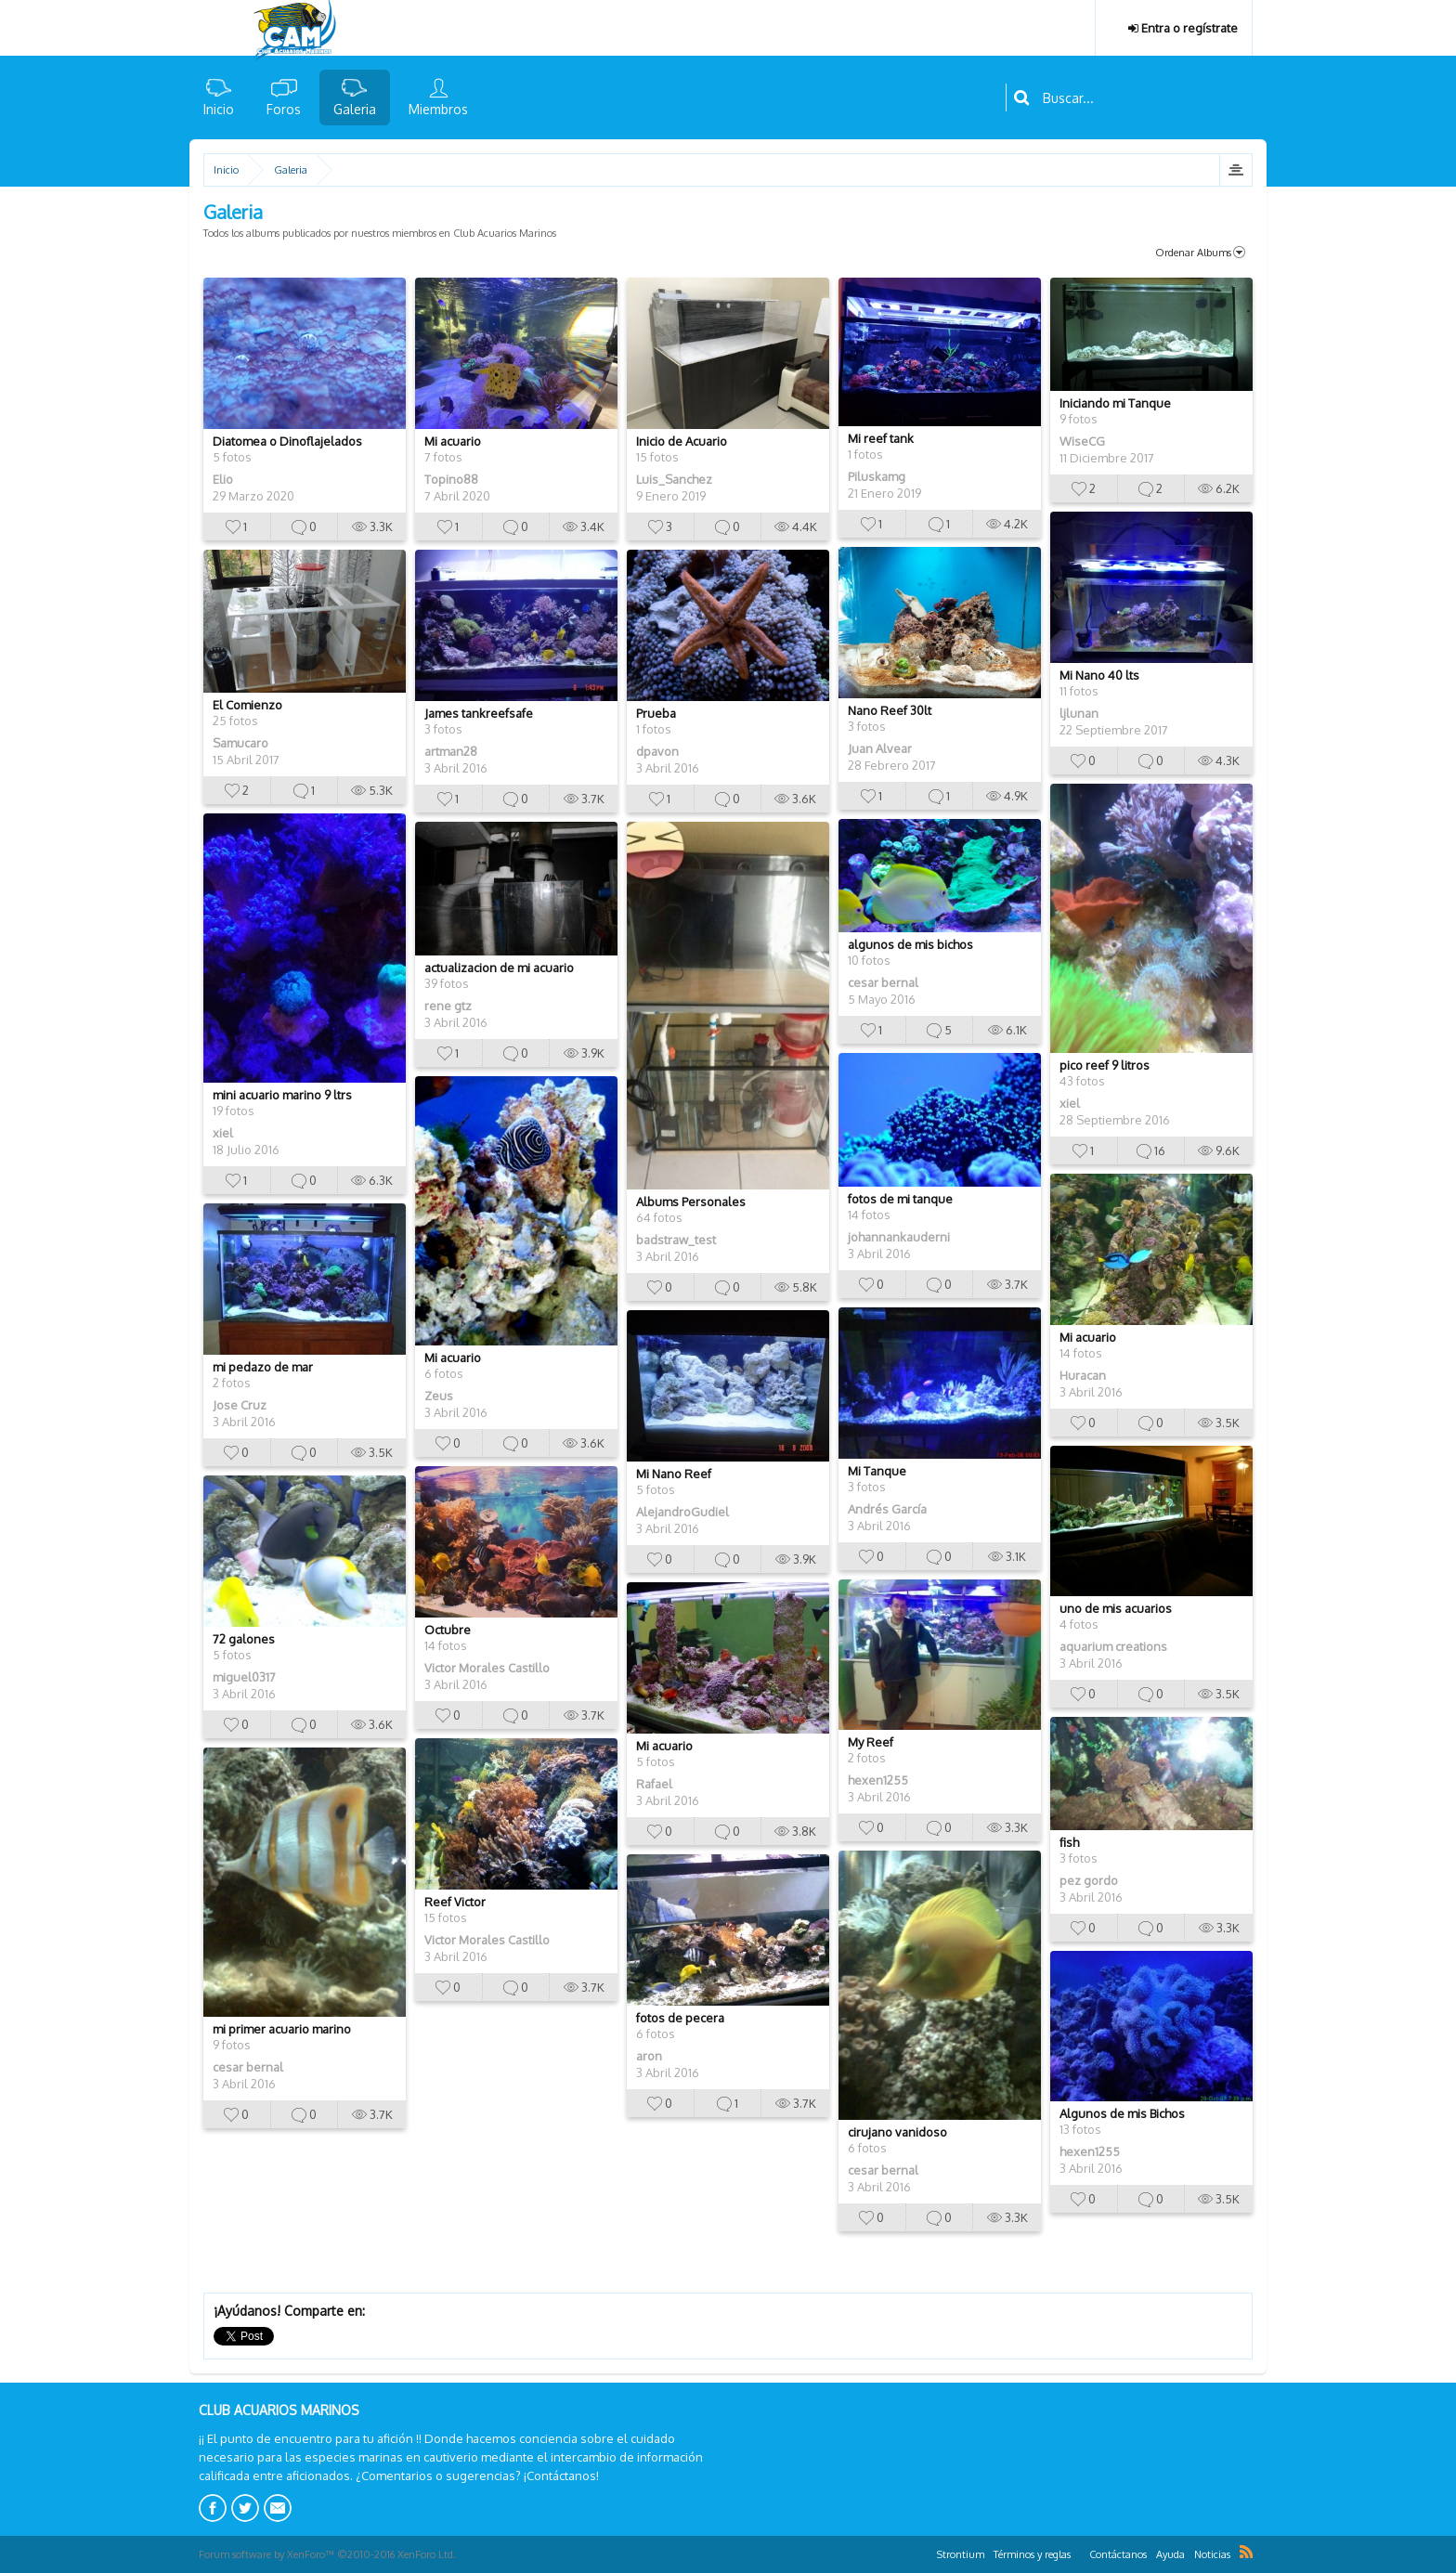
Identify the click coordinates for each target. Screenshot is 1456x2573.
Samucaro (240, 742)
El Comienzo (247, 704)
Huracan (1083, 1375)
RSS (1246, 2551)
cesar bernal (883, 982)
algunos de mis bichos (910, 944)
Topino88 (451, 479)
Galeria (354, 109)
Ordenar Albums (1200, 252)
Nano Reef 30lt (889, 710)
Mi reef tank (881, 438)
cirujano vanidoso (897, 2132)
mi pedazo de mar (263, 1366)
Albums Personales (691, 1201)
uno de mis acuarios (1116, 1608)
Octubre (447, 1629)
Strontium (960, 2554)
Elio (223, 479)
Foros (283, 109)
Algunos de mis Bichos (1122, 2113)
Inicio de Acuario (681, 441)
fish (1069, 1842)
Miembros (438, 109)
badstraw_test (676, 1239)
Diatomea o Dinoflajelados (287, 441)
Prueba (656, 713)
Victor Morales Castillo (487, 1667)
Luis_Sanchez (674, 479)
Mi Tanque (877, 1470)
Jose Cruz (239, 1404)
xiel (1070, 1103)
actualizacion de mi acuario (499, 967)
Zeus (438, 1395)
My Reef (870, 1742)
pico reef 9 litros (1105, 1065)
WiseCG (1082, 441)
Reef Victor (455, 1901)
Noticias (1212, 2554)
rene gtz (448, 1005)
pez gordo (1089, 1880)
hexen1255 (878, 1780)
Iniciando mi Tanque (1115, 403)
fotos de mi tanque (900, 1198)
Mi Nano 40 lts (1099, 675)
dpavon (657, 751)
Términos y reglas (1032, 2554)
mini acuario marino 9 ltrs (282, 1094)
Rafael (654, 1783)
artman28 (450, 751)
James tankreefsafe (478, 713)
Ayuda (1170, 2554)
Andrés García (887, 1508)
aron (649, 2055)
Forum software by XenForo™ (327, 2554)
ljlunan (1079, 713)
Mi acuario (452, 441)
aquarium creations (1113, 1646)
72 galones (244, 1638)
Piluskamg (876, 476)
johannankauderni (899, 1236)
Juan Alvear (880, 748)
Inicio (218, 109)
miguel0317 (244, 1677)
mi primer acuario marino (282, 2028)
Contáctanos (1118, 2554)
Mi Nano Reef (673, 1473)
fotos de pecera (680, 2017)
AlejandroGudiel (682, 1511)
